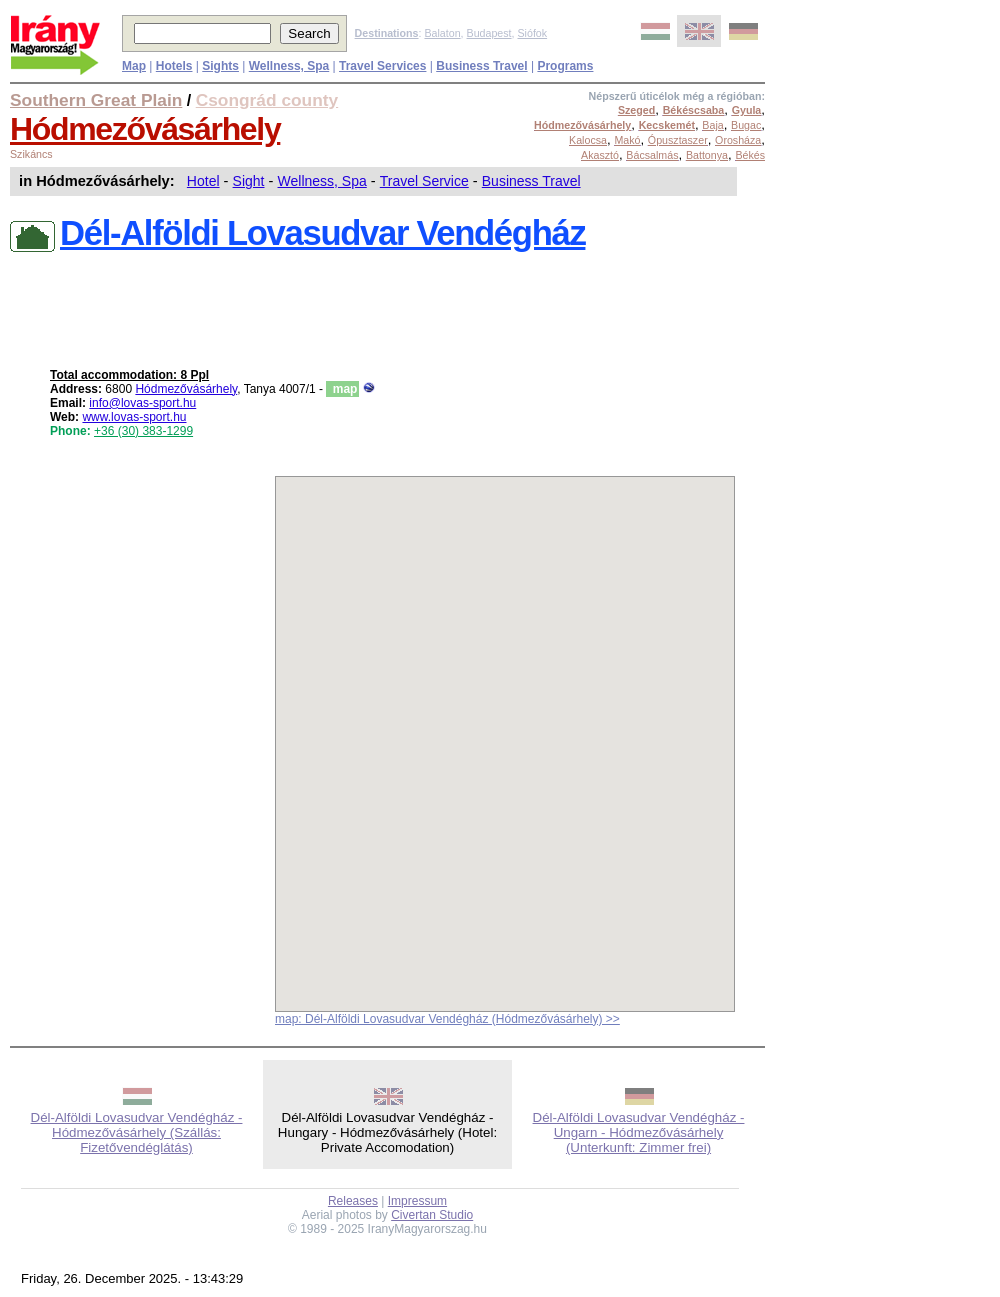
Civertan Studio (432, 1215)
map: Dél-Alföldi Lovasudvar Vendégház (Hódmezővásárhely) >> (447, 1019)
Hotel (203, 181)
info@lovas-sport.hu (142, 403)
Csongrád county (267, 100)
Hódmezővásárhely (145, 129)
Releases (353, 1201)
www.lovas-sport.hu (134, 417)
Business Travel (531, 181)
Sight (249, 181)
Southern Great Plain (96, 100)
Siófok (532, 33)
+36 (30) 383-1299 (143, 431)
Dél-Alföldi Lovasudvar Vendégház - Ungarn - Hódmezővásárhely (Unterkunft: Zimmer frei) (639, 1132)
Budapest (489, 33)
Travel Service (424, 181)
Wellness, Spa (322, 181)
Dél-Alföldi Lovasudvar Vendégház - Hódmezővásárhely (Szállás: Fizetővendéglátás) (137, 1132)
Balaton (442, 33)
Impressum (417, 1201)
